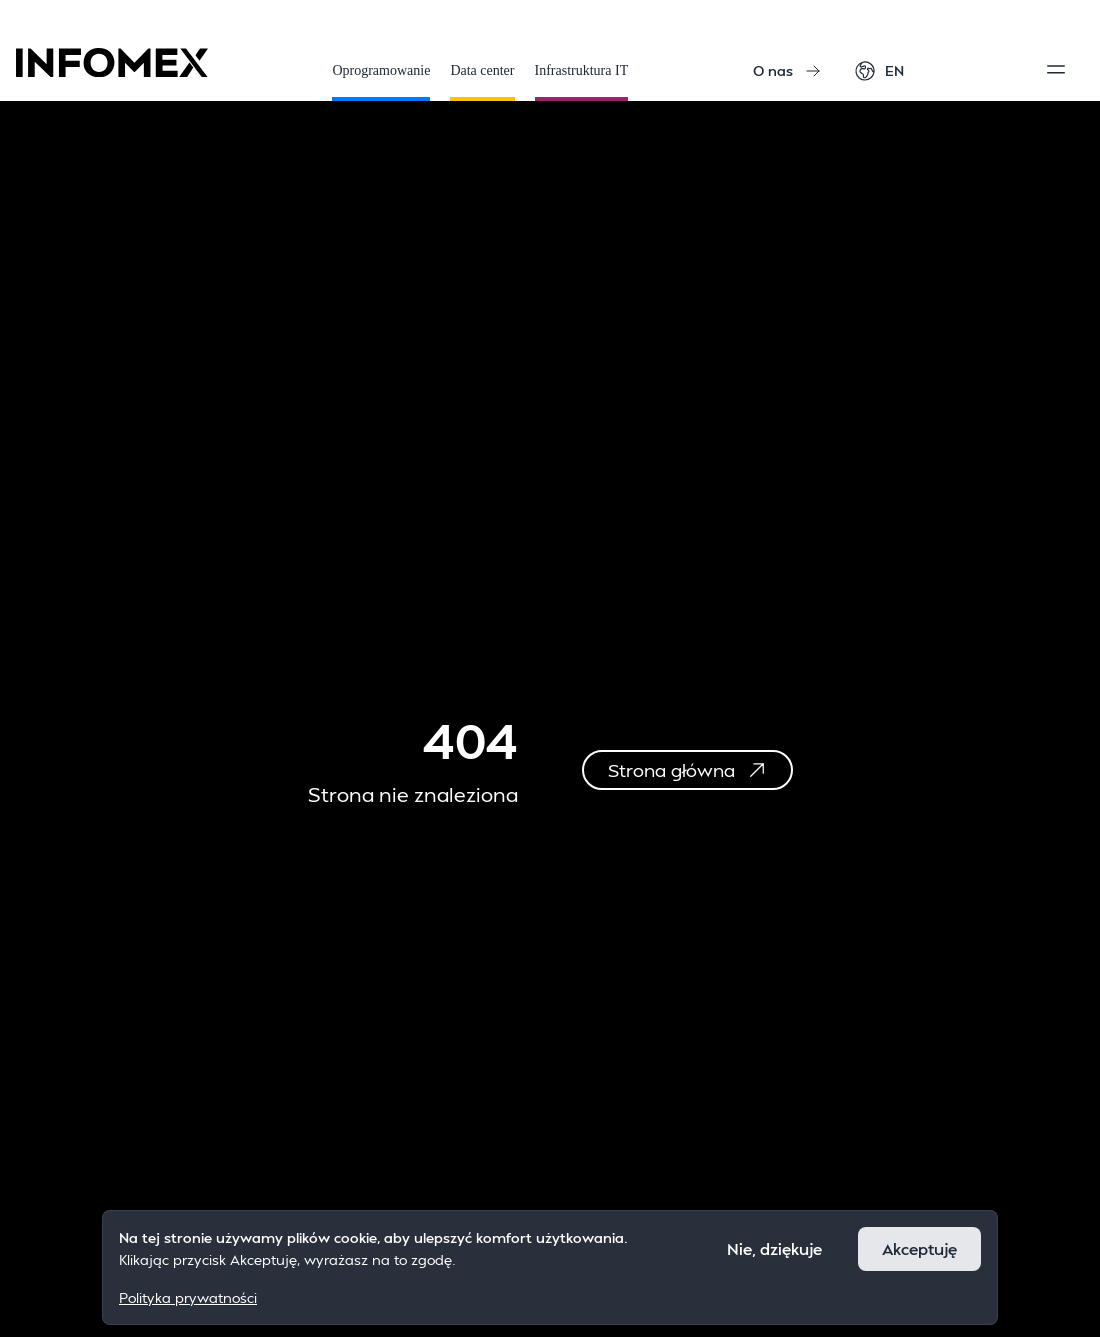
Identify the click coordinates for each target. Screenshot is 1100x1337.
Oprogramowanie (381, 82)
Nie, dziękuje (774, 1248)
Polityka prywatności (188, 1297)
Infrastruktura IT (582, 82)
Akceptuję (919, 1248)
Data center (482, 82)
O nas (787, 70)
